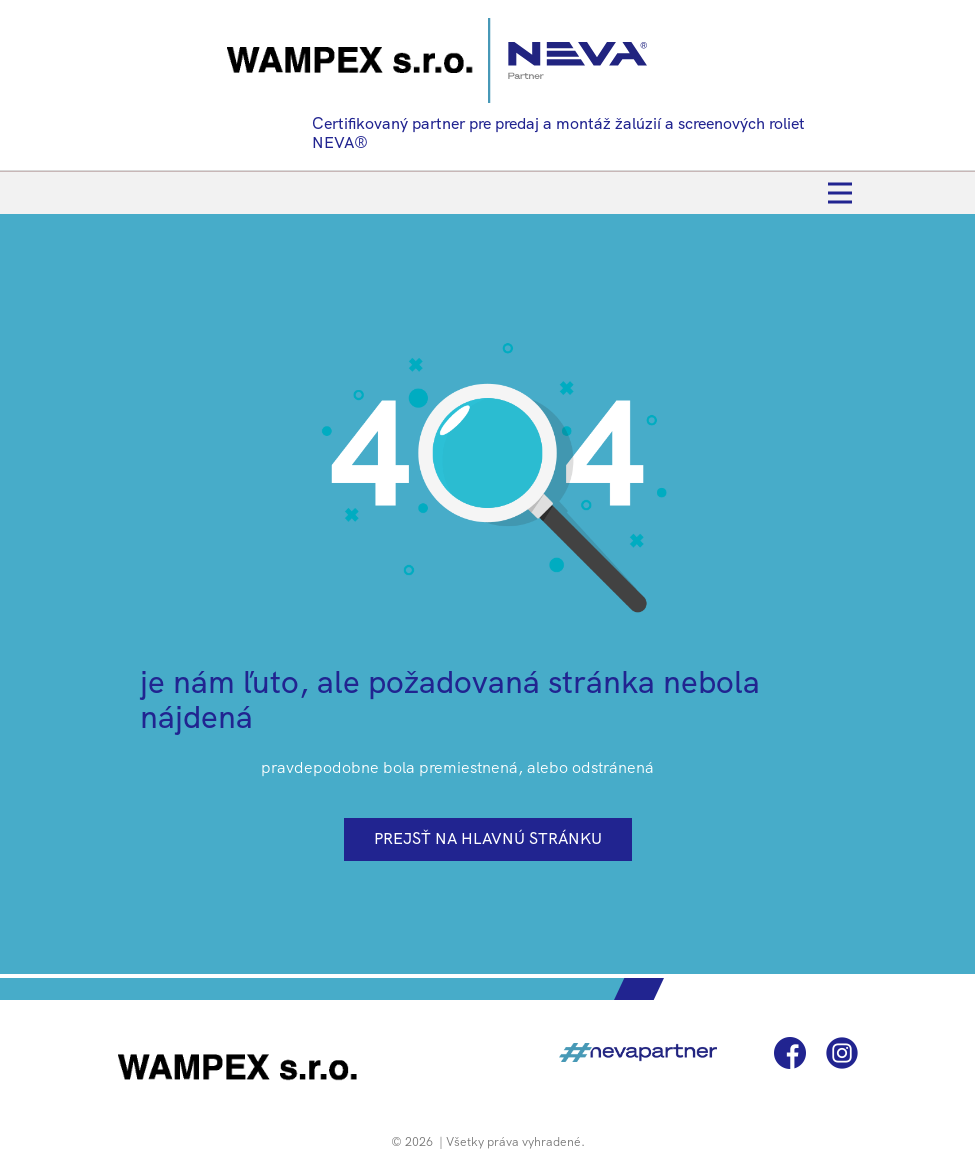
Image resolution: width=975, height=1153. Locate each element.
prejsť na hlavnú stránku (488, 838)
